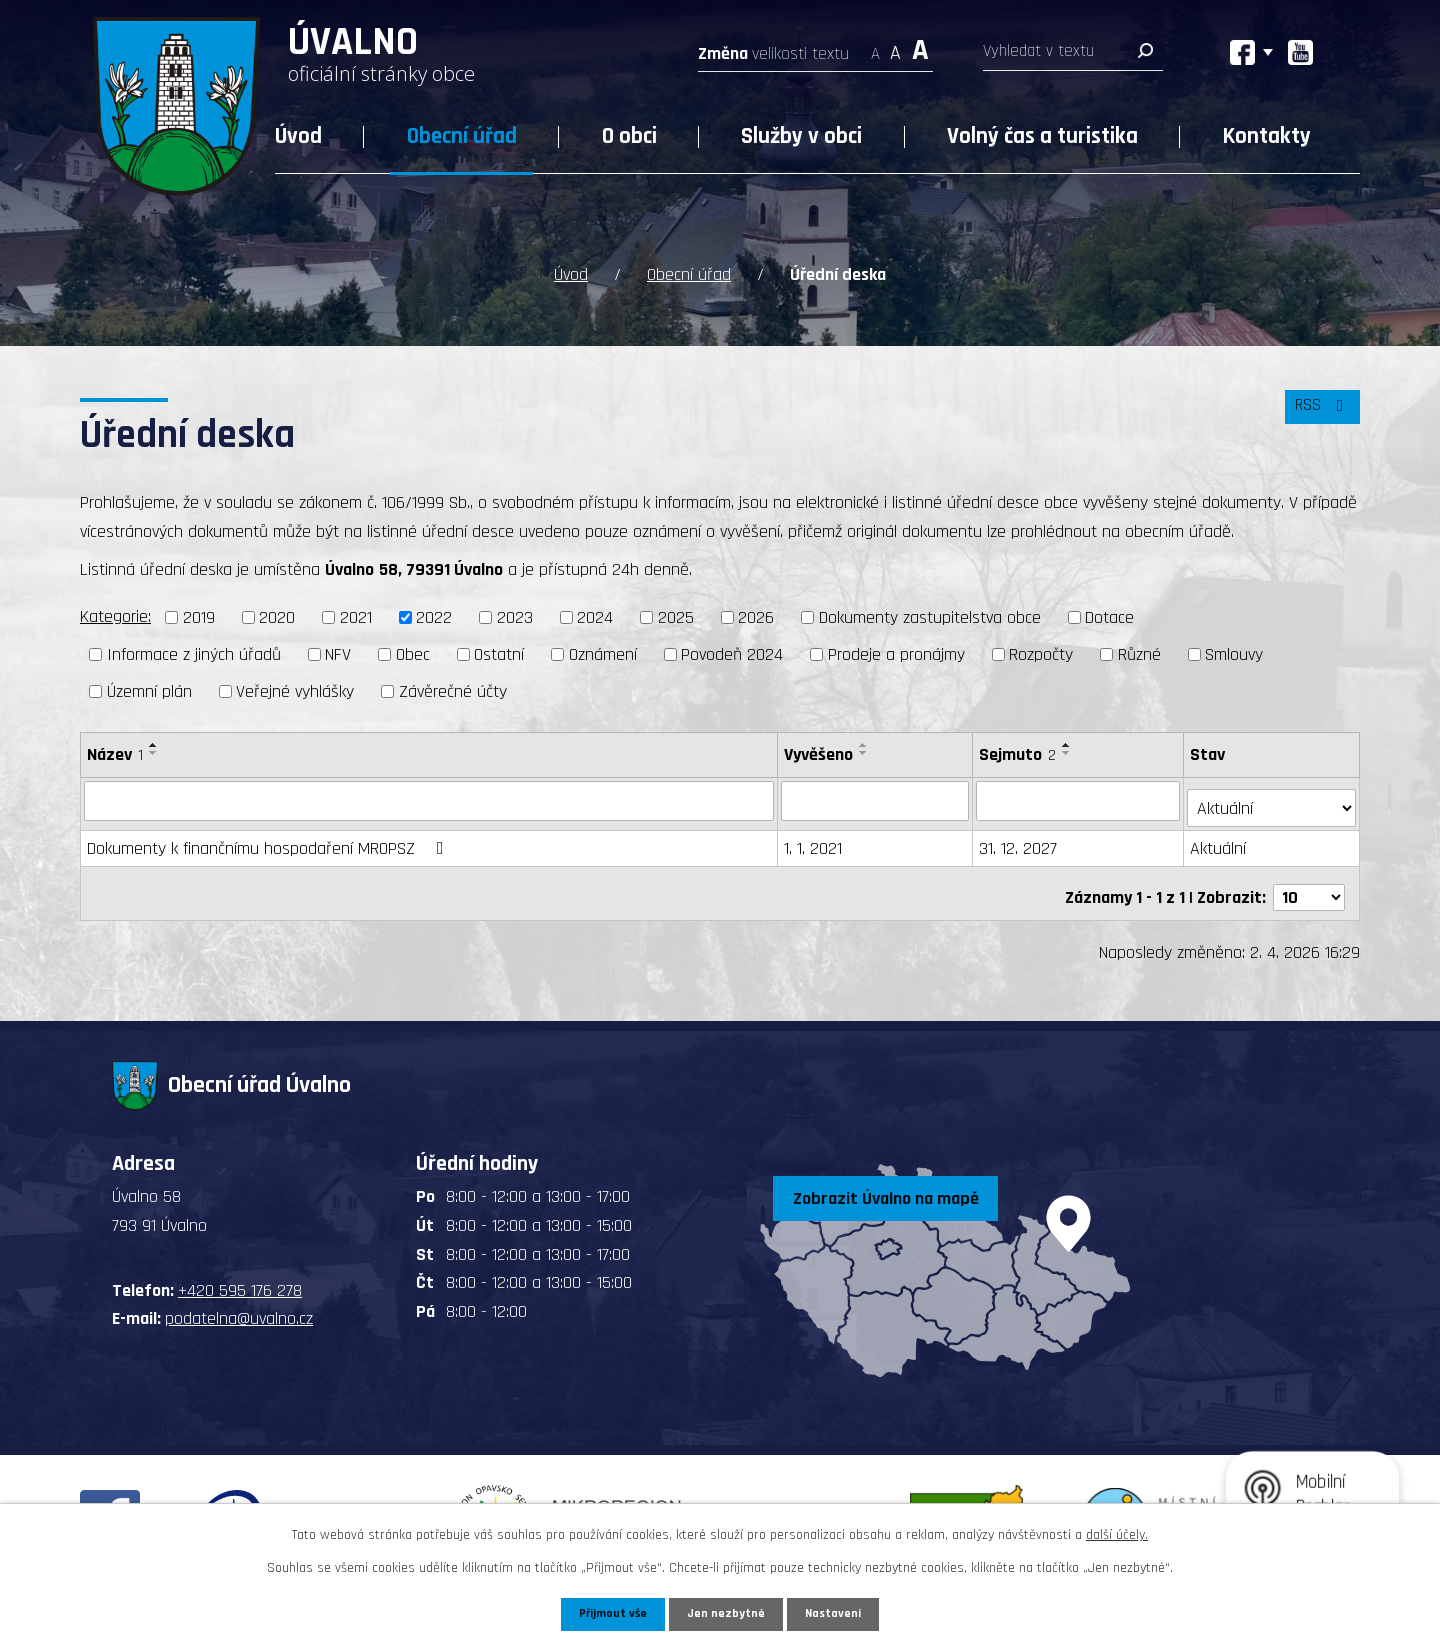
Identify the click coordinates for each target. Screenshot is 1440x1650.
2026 (756, 615)
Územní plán (149, 688)
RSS (1319, 414)
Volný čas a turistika (1042, 136)
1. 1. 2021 (814, 838)
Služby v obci (801, 136)
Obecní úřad (462, 136)
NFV (338, 651)
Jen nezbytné (727, 1613)
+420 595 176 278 (240, 1272)
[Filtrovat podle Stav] (1272, 797)
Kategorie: (115, 614)
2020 (277, 615)
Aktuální (1220, 838)
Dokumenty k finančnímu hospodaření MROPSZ (269, 838)
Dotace (1109, 615)
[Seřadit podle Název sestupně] (154, 750)
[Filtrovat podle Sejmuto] (1080, 798)
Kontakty (1267, 136)
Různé (1139, 651)
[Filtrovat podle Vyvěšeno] (876, 798)
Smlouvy (1234, 651)
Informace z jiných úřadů (194, 651)
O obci (629, 136)
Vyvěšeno (819, 751)
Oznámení (603, 651)
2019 (199, 615)
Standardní (895, 47)
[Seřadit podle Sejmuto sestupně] (1069, 750)
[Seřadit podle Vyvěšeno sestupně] (865, 750)
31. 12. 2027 (1020, 838)
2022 (434, 615)
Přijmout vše (608, 1613)
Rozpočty (1041, 651)
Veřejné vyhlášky (295, 688)
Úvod (298, 136)
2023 (515, 615)
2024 (595, 615)
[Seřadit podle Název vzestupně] (154, 742)
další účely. (1117, 1533)
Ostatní (499, 651)
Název (115, 751)
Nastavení (839, 1613)
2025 (676, 615)
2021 (356, 615)
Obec (413, 651)
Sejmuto (1019, 751)
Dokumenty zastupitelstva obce (930, 615)
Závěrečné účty (453, 688)
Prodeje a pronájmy (896, 651)
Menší (875, 47)
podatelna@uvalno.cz (239, 1300)
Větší (920, 47)
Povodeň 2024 (732, 651)
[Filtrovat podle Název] (429, 798)
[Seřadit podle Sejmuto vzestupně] (1069, 742)
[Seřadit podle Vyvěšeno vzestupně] (865, 742)
